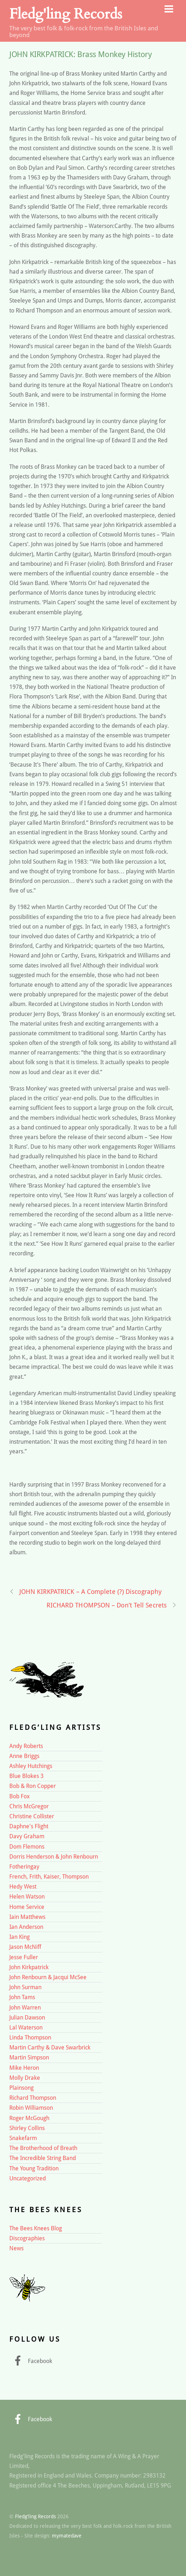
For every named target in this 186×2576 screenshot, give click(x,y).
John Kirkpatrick (29, 1967)
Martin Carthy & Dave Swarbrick (49, 2047)
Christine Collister (31, 1816)
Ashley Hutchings (30, 1766)
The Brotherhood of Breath (43, 2148)
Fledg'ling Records (35, 2516)
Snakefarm (23, 2138)
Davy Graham (26, 1836)
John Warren (25, 2007)
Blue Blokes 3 (26, 1776)
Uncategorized (27, 2178)
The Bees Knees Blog (35, 2228)
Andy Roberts (26, 1746)
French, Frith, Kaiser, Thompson (49, 1876)
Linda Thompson (30, 2037)
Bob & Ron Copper (32, 1786)
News (16, 2248)
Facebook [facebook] (30, 2361)
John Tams (22, 1997)
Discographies (27, 2238)
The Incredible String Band (42, 2158)
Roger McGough (29, 2118)
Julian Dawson (27, 2017)
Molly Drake (24, 2077)
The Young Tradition (34, 2168)
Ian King (19, 1937)
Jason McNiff (25, 1947)
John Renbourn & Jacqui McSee (48, 1977)
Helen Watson (27, 1896)
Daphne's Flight (28, 1826)
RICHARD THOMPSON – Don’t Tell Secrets (111, 1605)
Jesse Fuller (23, 1957)
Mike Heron (24, 2067)
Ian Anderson (26, 1927)
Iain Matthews (27, 1917)
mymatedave (67, 2536)
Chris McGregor (29, 1806)
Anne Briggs (24, 1756)
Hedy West (22, 1886)
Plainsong (21, 2087)
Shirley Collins (27, 2128)
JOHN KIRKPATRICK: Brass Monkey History (80, 54)
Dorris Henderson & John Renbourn (53, 1856)
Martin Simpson (29, 2057)
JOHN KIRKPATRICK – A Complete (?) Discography (85, 1591)
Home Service (26, 1907)
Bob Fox (19, 1796)
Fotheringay (24, 1866)
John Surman (25, 1987)
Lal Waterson (26, 2027)
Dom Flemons (26, 1846)
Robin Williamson (31, 2107)
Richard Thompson (32, 2097)
